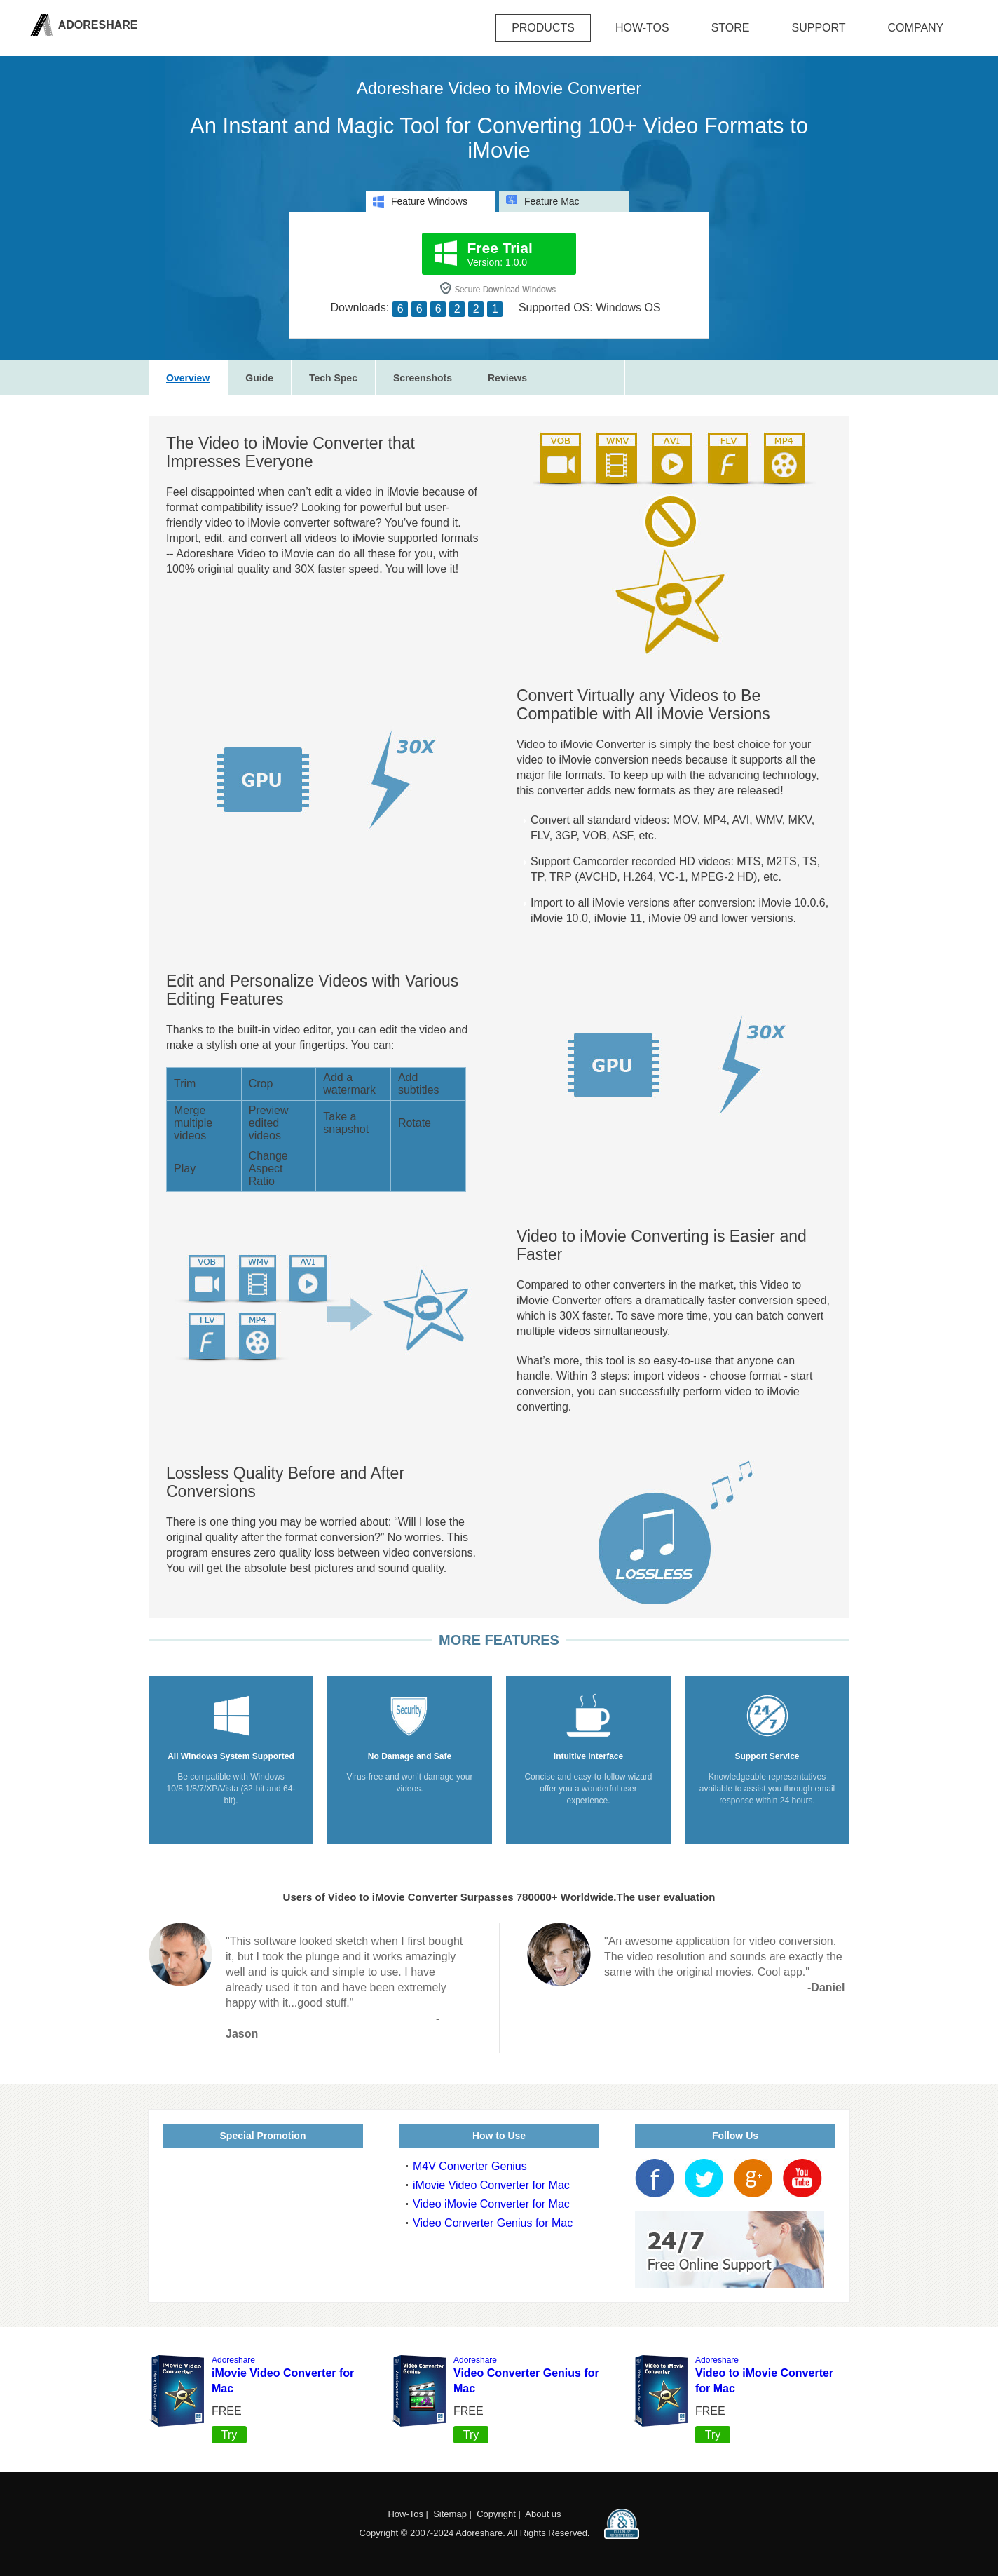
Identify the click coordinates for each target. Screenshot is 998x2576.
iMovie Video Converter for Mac (491, 2185)
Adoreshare (96, 25)
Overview (188, 378)
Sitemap (450, 2514)
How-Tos (405, 2514)
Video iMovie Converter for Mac (491, 2204)
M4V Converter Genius (470, 2166)
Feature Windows (420, 201)
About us (543, 2514)
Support (819, 28)
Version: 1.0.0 (500, 254)
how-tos (642, 28)
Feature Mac (543, 201)
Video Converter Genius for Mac (493, 2223)
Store (730, 28)
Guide (259, 378)
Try (229, 2435)
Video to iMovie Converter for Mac (764, 2374)
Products (543, 28)
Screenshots (422, 378)
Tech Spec (333, 378)
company (916, 28)
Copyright (496, 2514)
